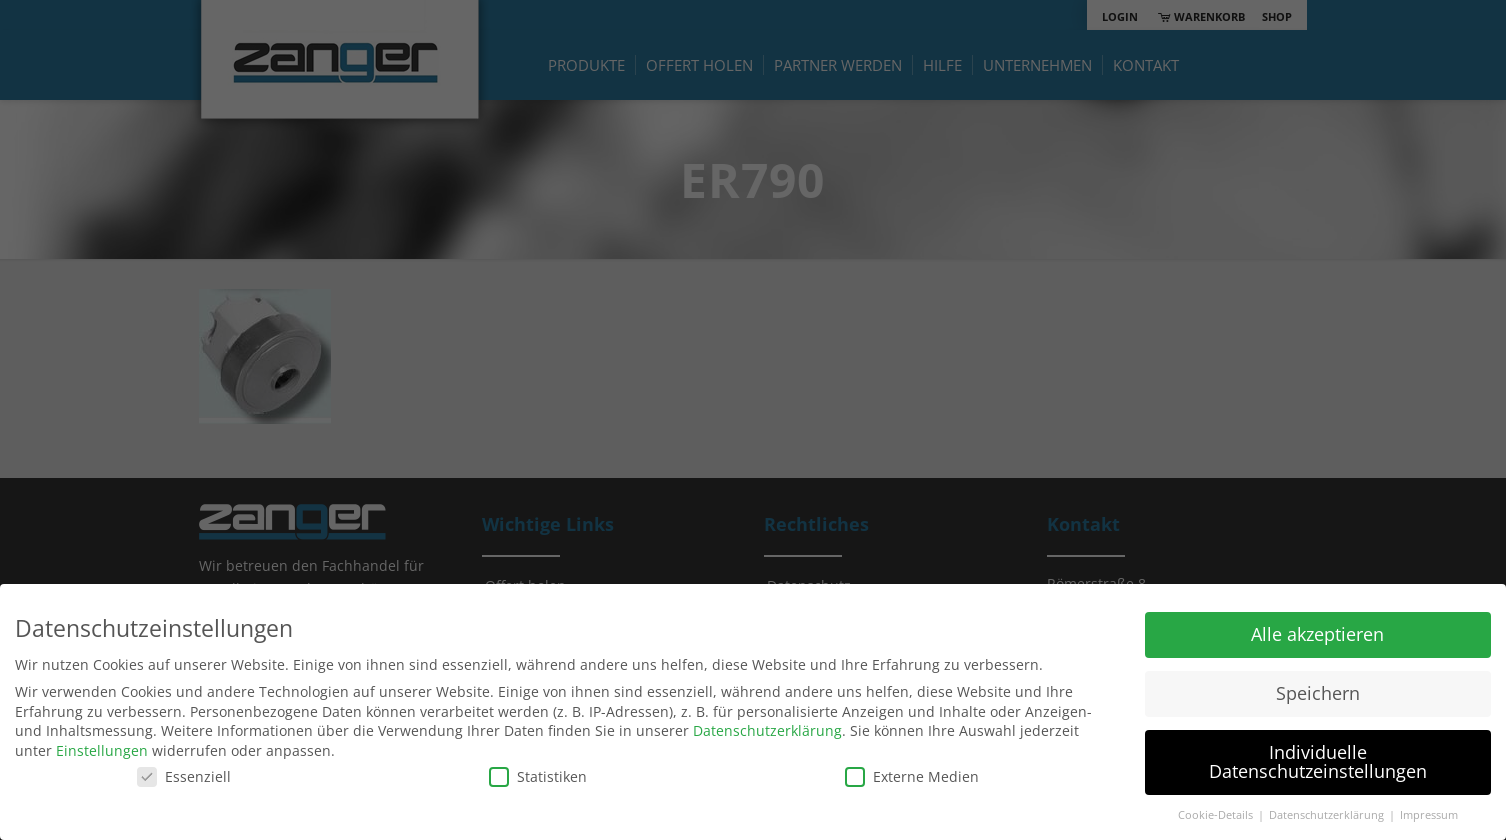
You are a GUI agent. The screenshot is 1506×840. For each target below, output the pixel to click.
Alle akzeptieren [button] (1317, 634)
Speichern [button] (1318, 693)
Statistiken (538, 776)
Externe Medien (912, 776)
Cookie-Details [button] (1217, 815)
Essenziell (184, 776)
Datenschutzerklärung (767, 730)
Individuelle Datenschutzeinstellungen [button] (1318, 762)
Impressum (1429, 815)
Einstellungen (102, 750)
